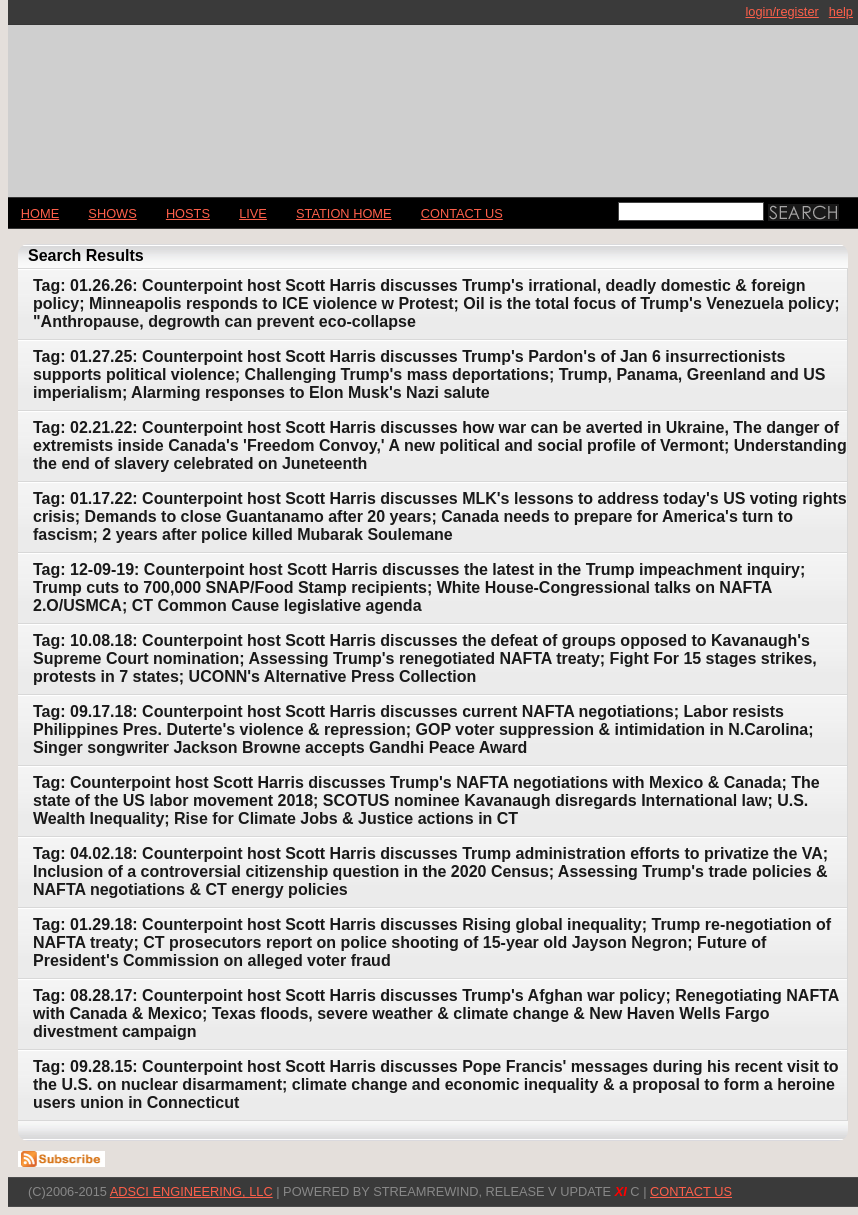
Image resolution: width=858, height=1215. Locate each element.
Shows (112, 213)
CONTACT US (462, 213)
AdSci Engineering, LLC (191, 1191)
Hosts (188, 213)
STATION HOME (344, 213)
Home (40, 213)
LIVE (253, 213)
